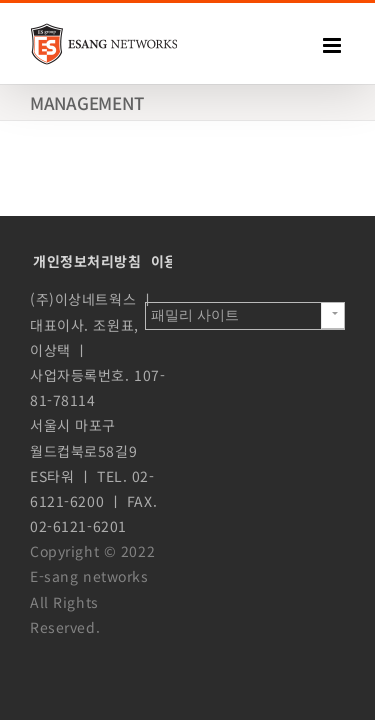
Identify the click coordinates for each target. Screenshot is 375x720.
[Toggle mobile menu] (334, 45)
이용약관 (178, 383)
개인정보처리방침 (87, 383)
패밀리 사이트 (195, 679)
